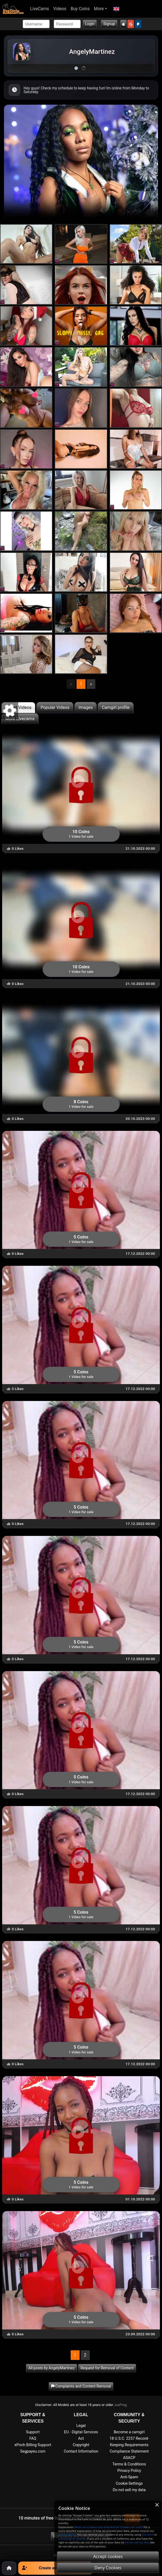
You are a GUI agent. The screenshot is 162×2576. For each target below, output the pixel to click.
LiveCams (39, 8)
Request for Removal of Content (107, 2368)
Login (90, 24)
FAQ (32, 2438)
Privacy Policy (129, 2470)
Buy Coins (80, 8)
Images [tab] (85, 707)
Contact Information (81, 2451)
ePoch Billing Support (32, 2445)
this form (147, 2534)
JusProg (120, 2405)
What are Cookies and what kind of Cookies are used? (109, 2527)
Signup (109, 24)
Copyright (81, 2445)
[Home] (9, 2568)
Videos (59, 8)
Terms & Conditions (129, 2464)
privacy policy (67, 2534)
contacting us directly (71, 2538)
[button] (116, 8)
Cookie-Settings (129, 2483)
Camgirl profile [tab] (116, 707)
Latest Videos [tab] (18, 707)
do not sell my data (137, 2542)
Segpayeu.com (33, 2451)
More (99, 8)
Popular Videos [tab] (54, 707)
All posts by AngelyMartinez (51, 2368)
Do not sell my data (129, 2490)
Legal (81, 2425)
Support (33, 2432)
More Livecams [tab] (20, 718)
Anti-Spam (129, 2477)
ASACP (129, 2458)
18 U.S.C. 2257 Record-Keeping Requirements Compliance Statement (129, 2445)
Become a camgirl (129, 2432)
